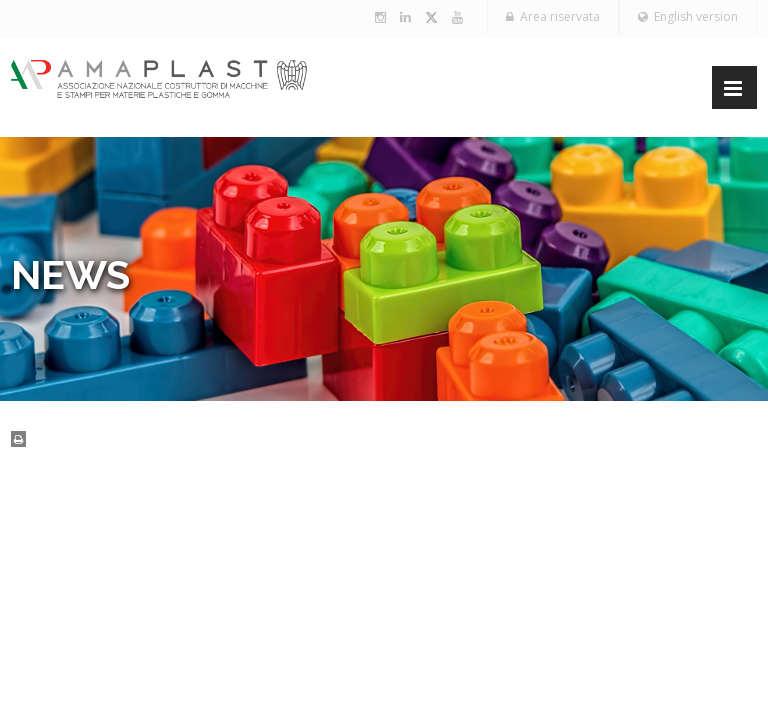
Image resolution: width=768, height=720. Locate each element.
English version (688, 16)
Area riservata (553, 16)
